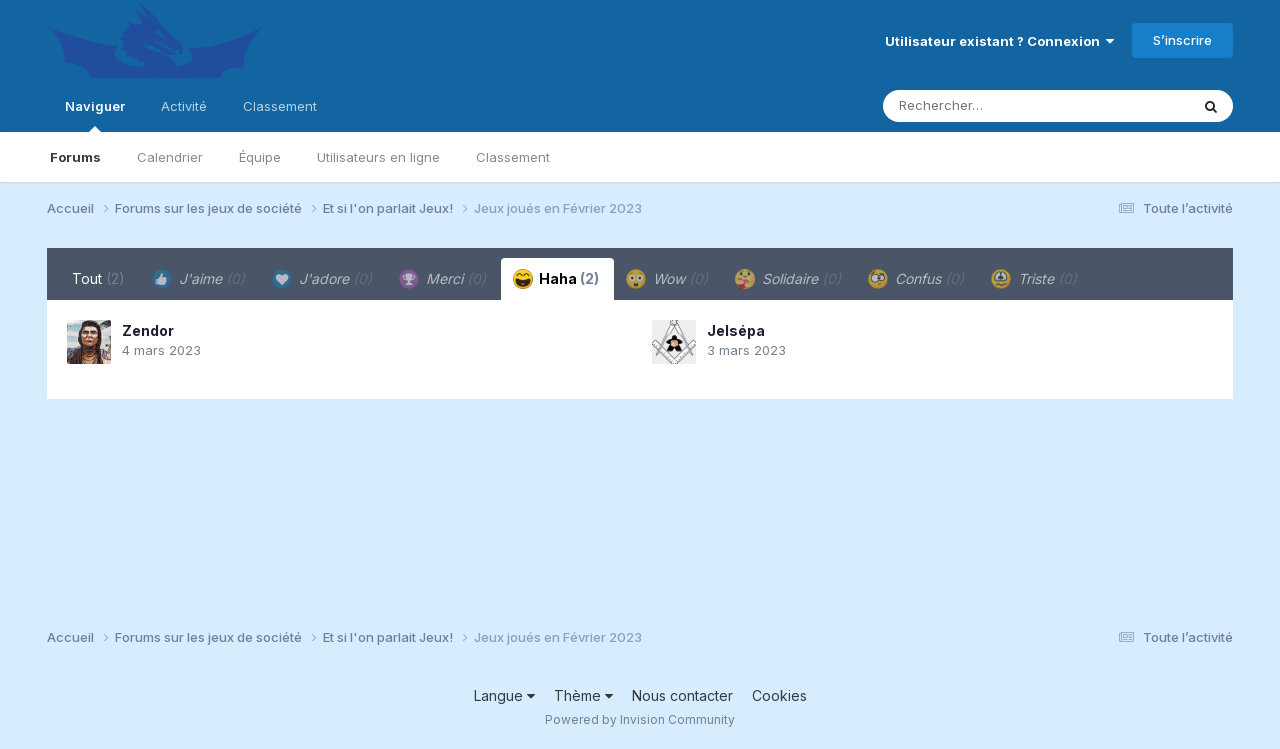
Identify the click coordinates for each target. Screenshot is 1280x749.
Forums (75, 157)
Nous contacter (682, 695)
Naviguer (95, 115)
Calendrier (170, 157)
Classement (513, 157)
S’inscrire (1182, 40)
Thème (583, 695)
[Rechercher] (978, 106)
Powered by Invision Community (640, 719)
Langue (504, 695)
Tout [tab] (98, 278)
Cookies (779, 695)
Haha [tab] (556, 279)
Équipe (260, 157)
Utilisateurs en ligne (378, 157)
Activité (184, 106)
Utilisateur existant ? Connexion (999, 41)
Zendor (148, 330)
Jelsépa (736, 330)
